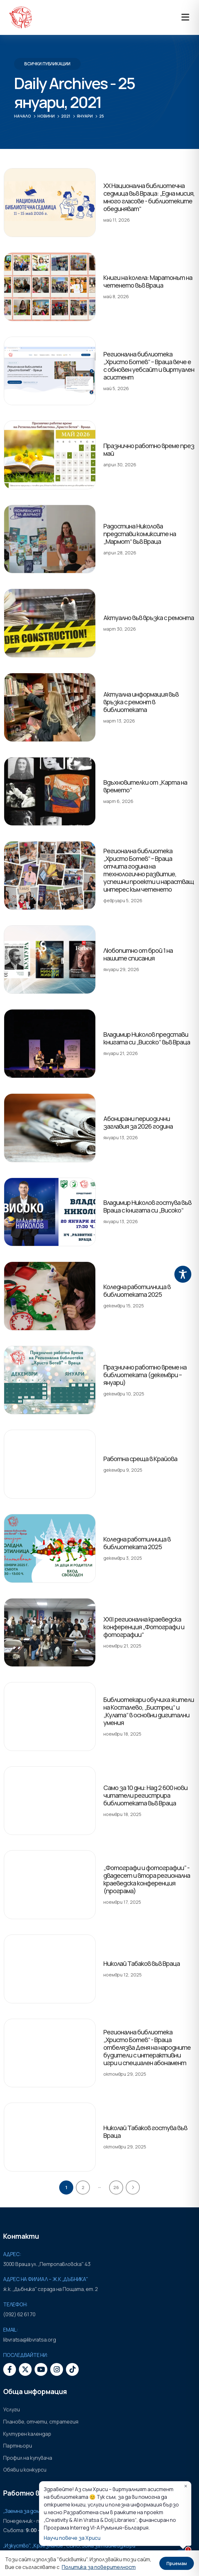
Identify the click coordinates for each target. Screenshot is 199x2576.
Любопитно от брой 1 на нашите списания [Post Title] (138, 954)
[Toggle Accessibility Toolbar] (183, 1274)
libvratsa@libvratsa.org (29, 2339)
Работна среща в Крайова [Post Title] (140, 1458)
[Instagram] (56, 2369)
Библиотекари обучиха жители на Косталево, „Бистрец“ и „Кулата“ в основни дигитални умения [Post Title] (148, 1711)
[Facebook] (9, 2369)
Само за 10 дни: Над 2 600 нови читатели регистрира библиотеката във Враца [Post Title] (145, 1795)
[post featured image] (49, 202)
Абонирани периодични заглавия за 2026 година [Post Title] (138, 1122)
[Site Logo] (20, 17)
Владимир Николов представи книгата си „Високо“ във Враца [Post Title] (146, 1038)
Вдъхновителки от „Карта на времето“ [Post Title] (145, 786)
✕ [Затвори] (185, 2486)
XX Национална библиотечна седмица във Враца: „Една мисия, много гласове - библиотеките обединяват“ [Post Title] (149, 197)
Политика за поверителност (99, 2567)
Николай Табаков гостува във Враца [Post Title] (145, 2131)
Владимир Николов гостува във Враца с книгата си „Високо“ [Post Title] (147, 1206)
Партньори (17, 2445)
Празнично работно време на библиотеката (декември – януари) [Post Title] (145, 1375)
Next (133, 2187)
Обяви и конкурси (24, 2469)
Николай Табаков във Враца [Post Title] (141, 1963)
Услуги (11, 2409)
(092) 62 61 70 (19, 2314)
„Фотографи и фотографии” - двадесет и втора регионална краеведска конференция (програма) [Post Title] (146, 1879)
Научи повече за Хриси (72, 2537)
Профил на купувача (27, 2457)
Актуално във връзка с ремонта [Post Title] (148, 617)
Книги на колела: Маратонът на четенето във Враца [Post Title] (147, 281)
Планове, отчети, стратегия (40, 2421)
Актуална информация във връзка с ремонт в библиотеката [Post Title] (141, 702)
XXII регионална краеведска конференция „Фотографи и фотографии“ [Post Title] (143, 1627)
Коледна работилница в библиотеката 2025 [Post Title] (137, 1290)
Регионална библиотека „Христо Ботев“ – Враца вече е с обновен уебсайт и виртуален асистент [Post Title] (148, 365)
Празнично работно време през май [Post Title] (148, 449)
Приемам (176, 2563)
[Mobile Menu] (185, 17)
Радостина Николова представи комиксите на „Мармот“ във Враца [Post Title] (139, 534)
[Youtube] (41, 2369)
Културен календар (27, 2433)
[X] (25, 2369)
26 (116, 2187)
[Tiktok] (72, 2369)
